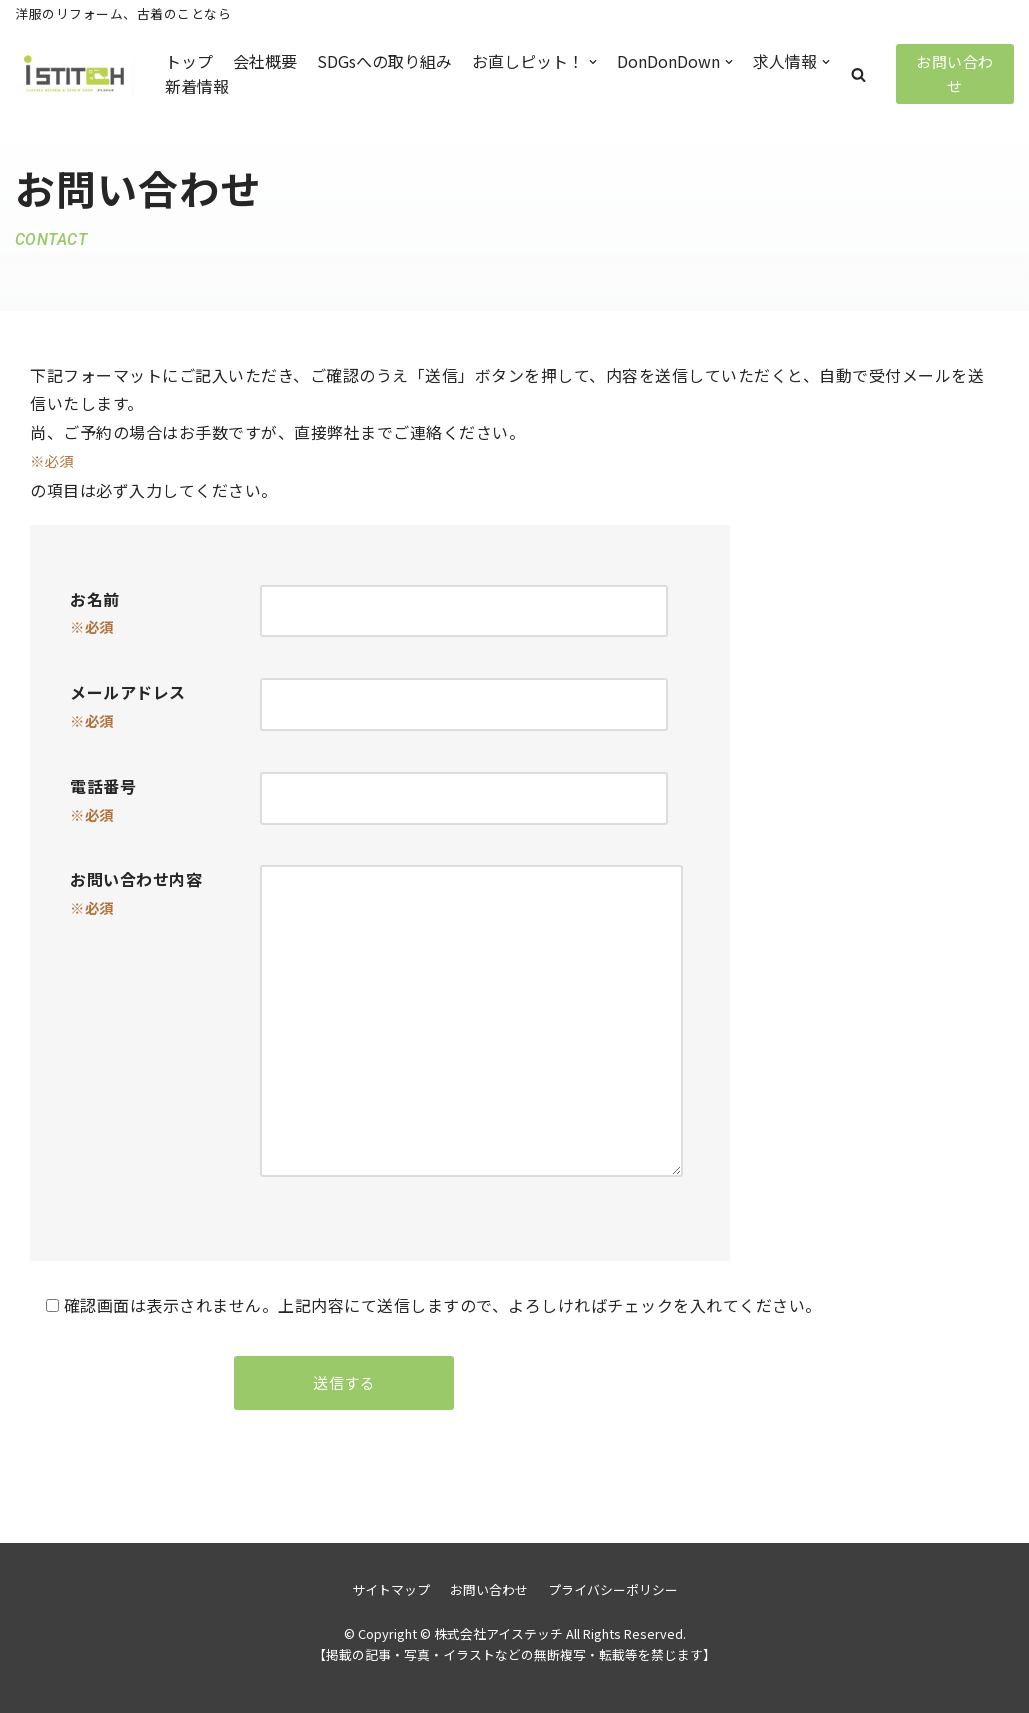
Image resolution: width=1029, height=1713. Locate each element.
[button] (858, 74)
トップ (189, 61)
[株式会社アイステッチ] (75, 74)
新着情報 (197, 86)
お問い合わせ (955, 73)
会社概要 (265, 61)
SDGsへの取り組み (384, 61)
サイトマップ (391, 1589)
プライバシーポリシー (613, 1589)
